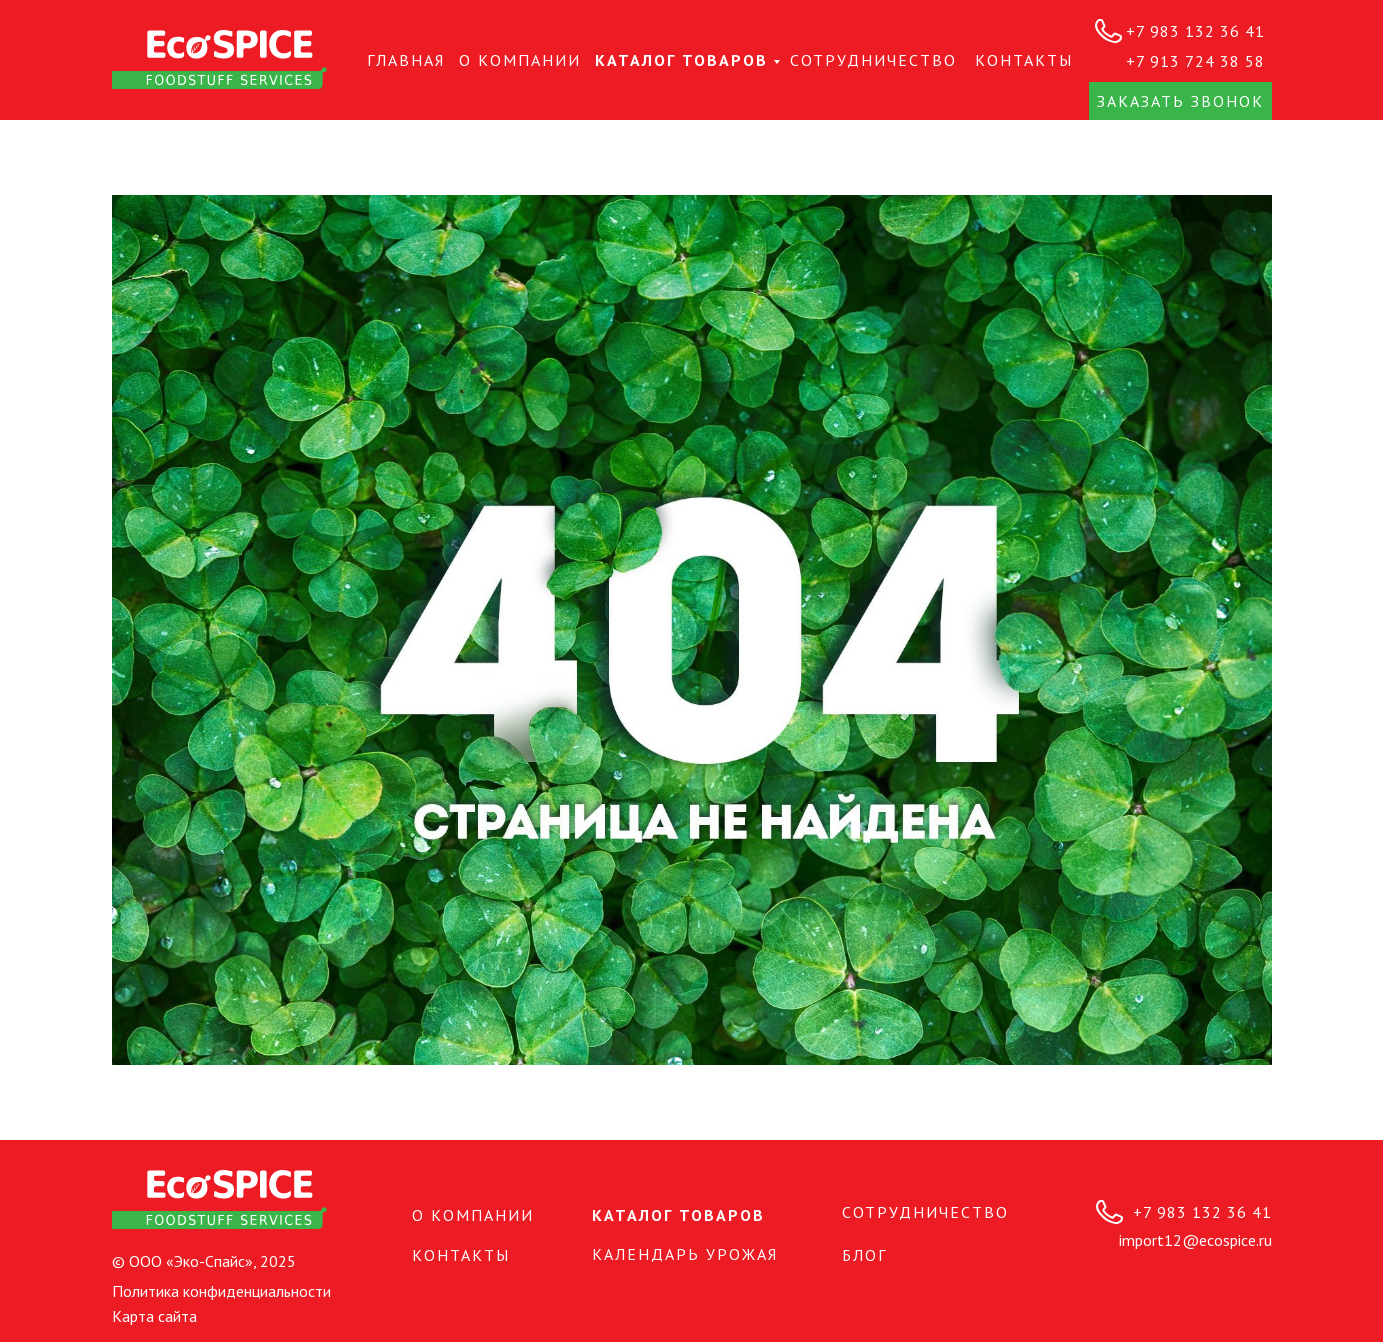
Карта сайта (154, 1316)
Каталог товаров (681, 60)
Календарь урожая (685, 1254)
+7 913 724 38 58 (1195, 61)
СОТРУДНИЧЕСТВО (873, 60)
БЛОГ (864, 1255)
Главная (406, 60)
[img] (219, 59)
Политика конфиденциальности (221, 1291)
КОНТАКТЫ (1024, 60)
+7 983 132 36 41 (1195, 31)
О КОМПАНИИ (520, 60)
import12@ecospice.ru (1195, 1240)
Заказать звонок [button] (1180, 101)
